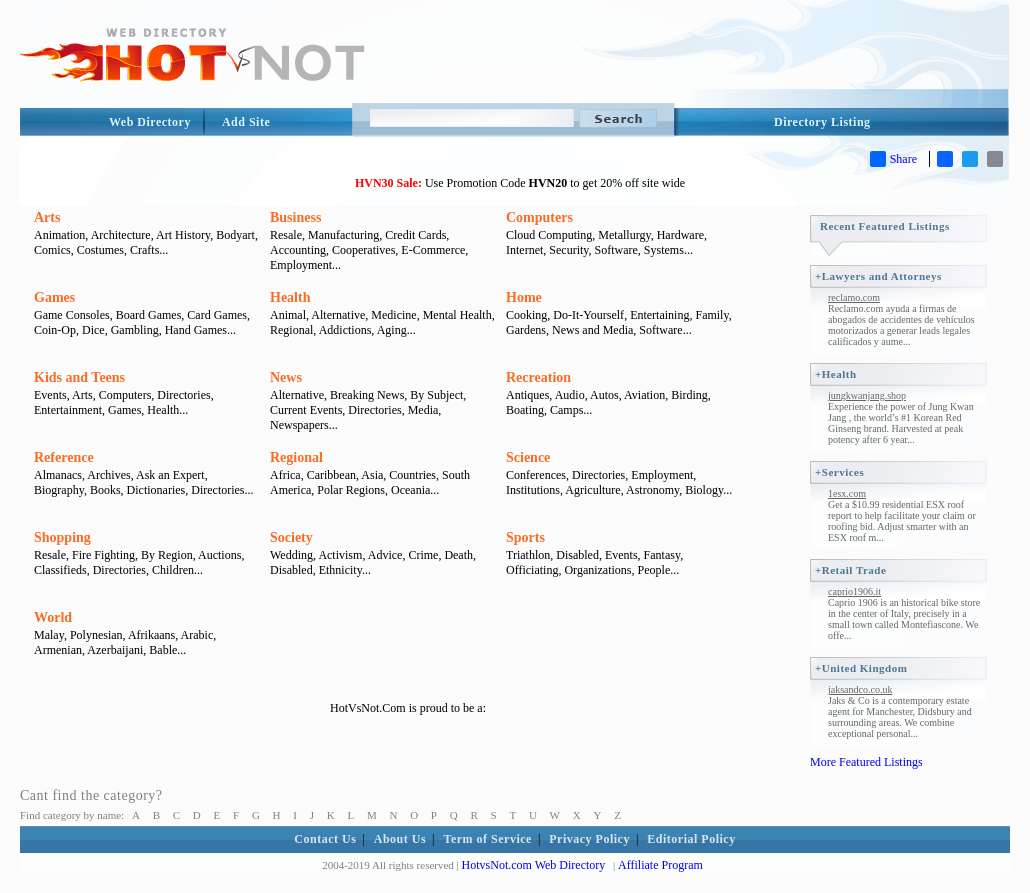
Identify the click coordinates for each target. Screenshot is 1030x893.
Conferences (536, 475)
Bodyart (235, 235)
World (53, 617)
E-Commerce (433, 250)
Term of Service (488, 839)
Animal (288, 315)
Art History (183, 235)
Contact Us (325, 839)
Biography (59, 490)
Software (616, 250)
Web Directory (150, 122)
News (286, 377)
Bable (163, 650)
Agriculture (592, 490)
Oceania (410, 490)
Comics (52, 250)
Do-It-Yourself (588, 315)
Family (711, 315)
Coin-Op (55, 330)
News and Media (592, 330)
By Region (167, 555)
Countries (412, 475)
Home (524, 297)
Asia (372, 475)
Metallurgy (624, 235)
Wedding (291, 555)
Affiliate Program (660, 865)
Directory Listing (822, 122)
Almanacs (58, 475)
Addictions (345, 330)
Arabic (197, 635)
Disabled (291, 570)
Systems (664, 250)
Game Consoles (72, 315)
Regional (291, 330)
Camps (566, 410)
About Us (400, 839)
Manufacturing (343, 235)
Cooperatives (363, 250)
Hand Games (196, 330)
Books (105, 490)
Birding (689, 395)
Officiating (532, 570)
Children (173, 570)
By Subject (436, 395)
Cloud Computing (549, 235)
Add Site (246, 122)
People (654, 570)
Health (290, 297)
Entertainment (68, 410)
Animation (59, 235)
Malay (49, 635)
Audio (570, 395)
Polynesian (96, 635)
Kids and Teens (79, 377)
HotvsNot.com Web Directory (534, 865)
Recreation (538, 377)
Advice (385, 555)
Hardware (680, 235)
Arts (47, 217)
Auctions (219, 555)
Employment (301, 265)
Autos (604, 395)
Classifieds (60, 570)
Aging (392, 330)
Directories (183, 395)
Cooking (526, 315)
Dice (93, 330)
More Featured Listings (866, 762)
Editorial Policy (691, 839)
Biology (704, 490)
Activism (340, 555)
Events (50, 395)
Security (568, 250)
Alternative (338, 315)
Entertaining (659, 315)
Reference (64, 457)
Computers (539, 217)
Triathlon (528, 555)
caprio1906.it (854, 591)
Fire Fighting (103, 555)
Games (54, 297)
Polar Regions (351, 490)
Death (458, 555)
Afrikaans (151, 635)
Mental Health (457, 315)
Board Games (149, 315)
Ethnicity (340, 570)
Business (295, 217)
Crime (423, 555)
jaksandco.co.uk (860, 689)
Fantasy (662, 555)
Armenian (58, 650)
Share (893, 159)
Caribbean (331, 475)
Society (291, 537)
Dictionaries (156, 490)
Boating (525, 410)
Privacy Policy (589, 839)
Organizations (597, 570)
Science (528, 457)
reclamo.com (854, 297)
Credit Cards (415, 235)
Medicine (393, 315)
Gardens (526, 330)
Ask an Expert (170, 475)
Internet (524, 250)
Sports (525, 537)
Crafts (144, 250)
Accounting (298, 250)
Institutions (533, 490)
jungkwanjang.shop (867, 395)
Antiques (527, 395)
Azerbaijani (115, 650)
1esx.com (847, 493)
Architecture (121, 235)
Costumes (100, 250)
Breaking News (367, 395)
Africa (285, 475)
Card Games (217, 315)
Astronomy (652, 490)
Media (423, 410)
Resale (286, 235)
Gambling (135, 330)
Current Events (306, 410)
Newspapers (299, 425)
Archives (108, 475)
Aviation (644, 395)
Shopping (62, 537)
